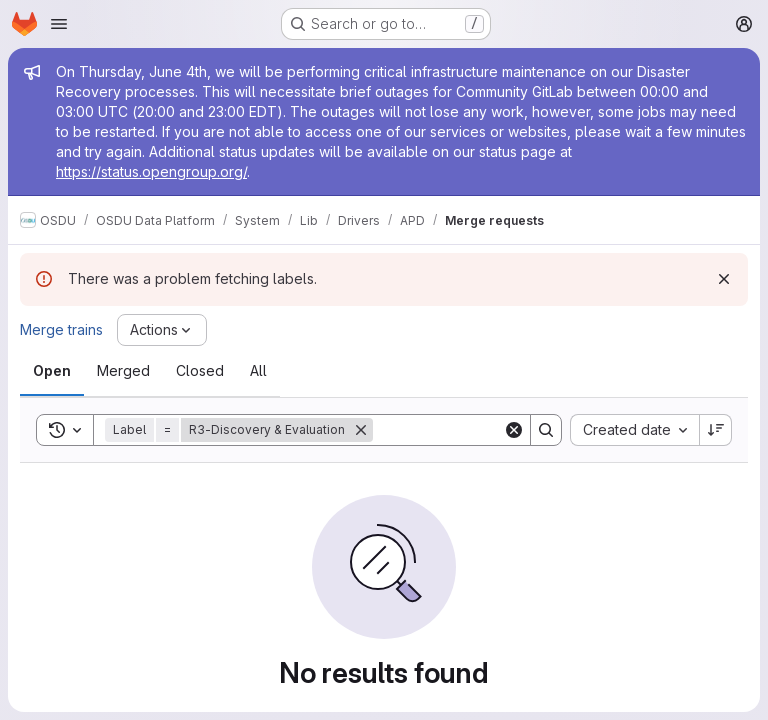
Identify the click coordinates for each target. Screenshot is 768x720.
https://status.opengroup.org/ (151, 171)
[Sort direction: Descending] (716, 430)
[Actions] (162, 330)
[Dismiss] (724, 279)
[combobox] (634, 430)
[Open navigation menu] (59, 24)
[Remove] (361, 430)
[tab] (52, 371)
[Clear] (514, 430)
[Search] (497, 430)
